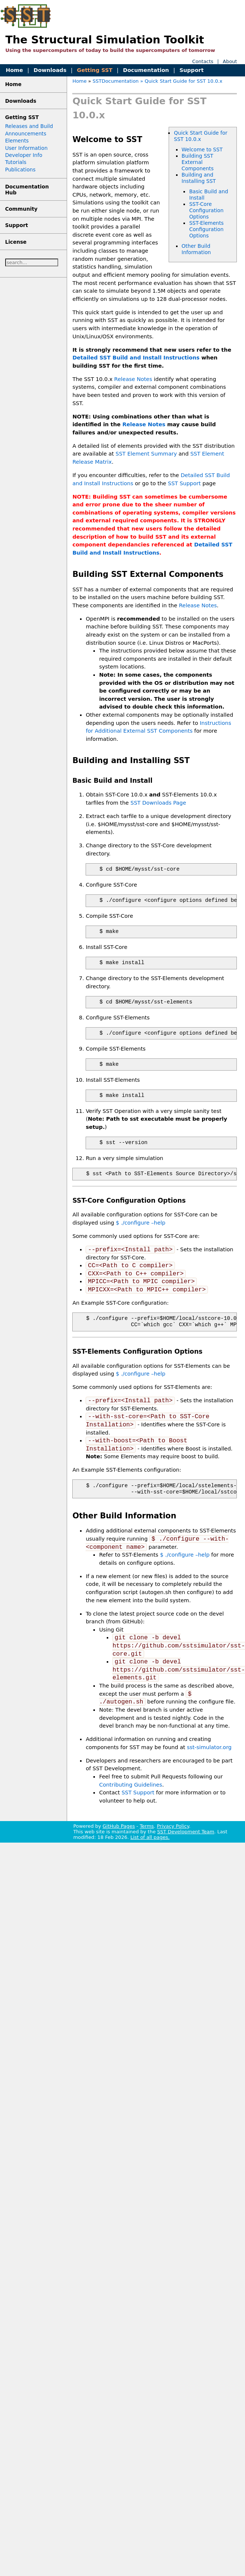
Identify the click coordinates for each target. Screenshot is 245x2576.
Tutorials (15, 162)
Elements (17, 141)
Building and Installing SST (199, 178)
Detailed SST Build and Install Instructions (135, 358)
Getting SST (95, 70)
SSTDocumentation (116, 81)
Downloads (49, 70)
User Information (26, 148)
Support (191, 70)
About (230, 61)
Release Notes (133, 379)
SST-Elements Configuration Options (206, 229)
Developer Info (24, 155)
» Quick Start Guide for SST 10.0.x (181, 81)
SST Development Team (185, 1831)
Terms (147, 1826)
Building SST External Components (198, 162)
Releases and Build (29, 126)
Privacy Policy (173, 1826)
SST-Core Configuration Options (206, 210)
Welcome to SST (202, 149)
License (16, 242)
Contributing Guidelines (130, 1785)
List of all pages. (150, 1837)
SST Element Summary (146, 454)
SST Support (184, 483)
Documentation (146, 70)
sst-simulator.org (209, 1747)
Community (21, 209)
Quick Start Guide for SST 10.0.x (200, 136)
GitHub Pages (119, 1826)
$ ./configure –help (141, 1223)
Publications (20, 169)
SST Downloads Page (158, 803)
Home (14, 70)
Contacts (202, 61)
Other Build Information (196, 249)
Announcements (25, 134)
